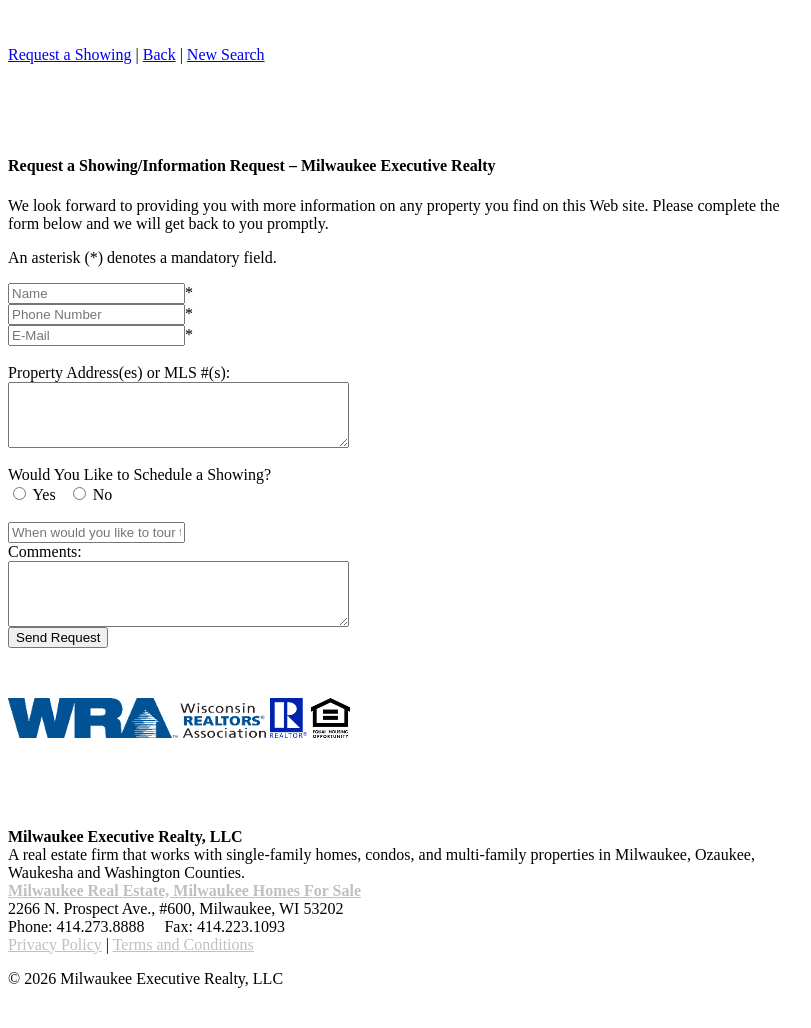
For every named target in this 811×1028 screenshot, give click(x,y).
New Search (226, 54)
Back (159, 54)
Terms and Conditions (183, 968)
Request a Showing (70, 54)
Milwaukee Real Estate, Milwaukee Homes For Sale (184, 914)
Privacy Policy (55, 968)
